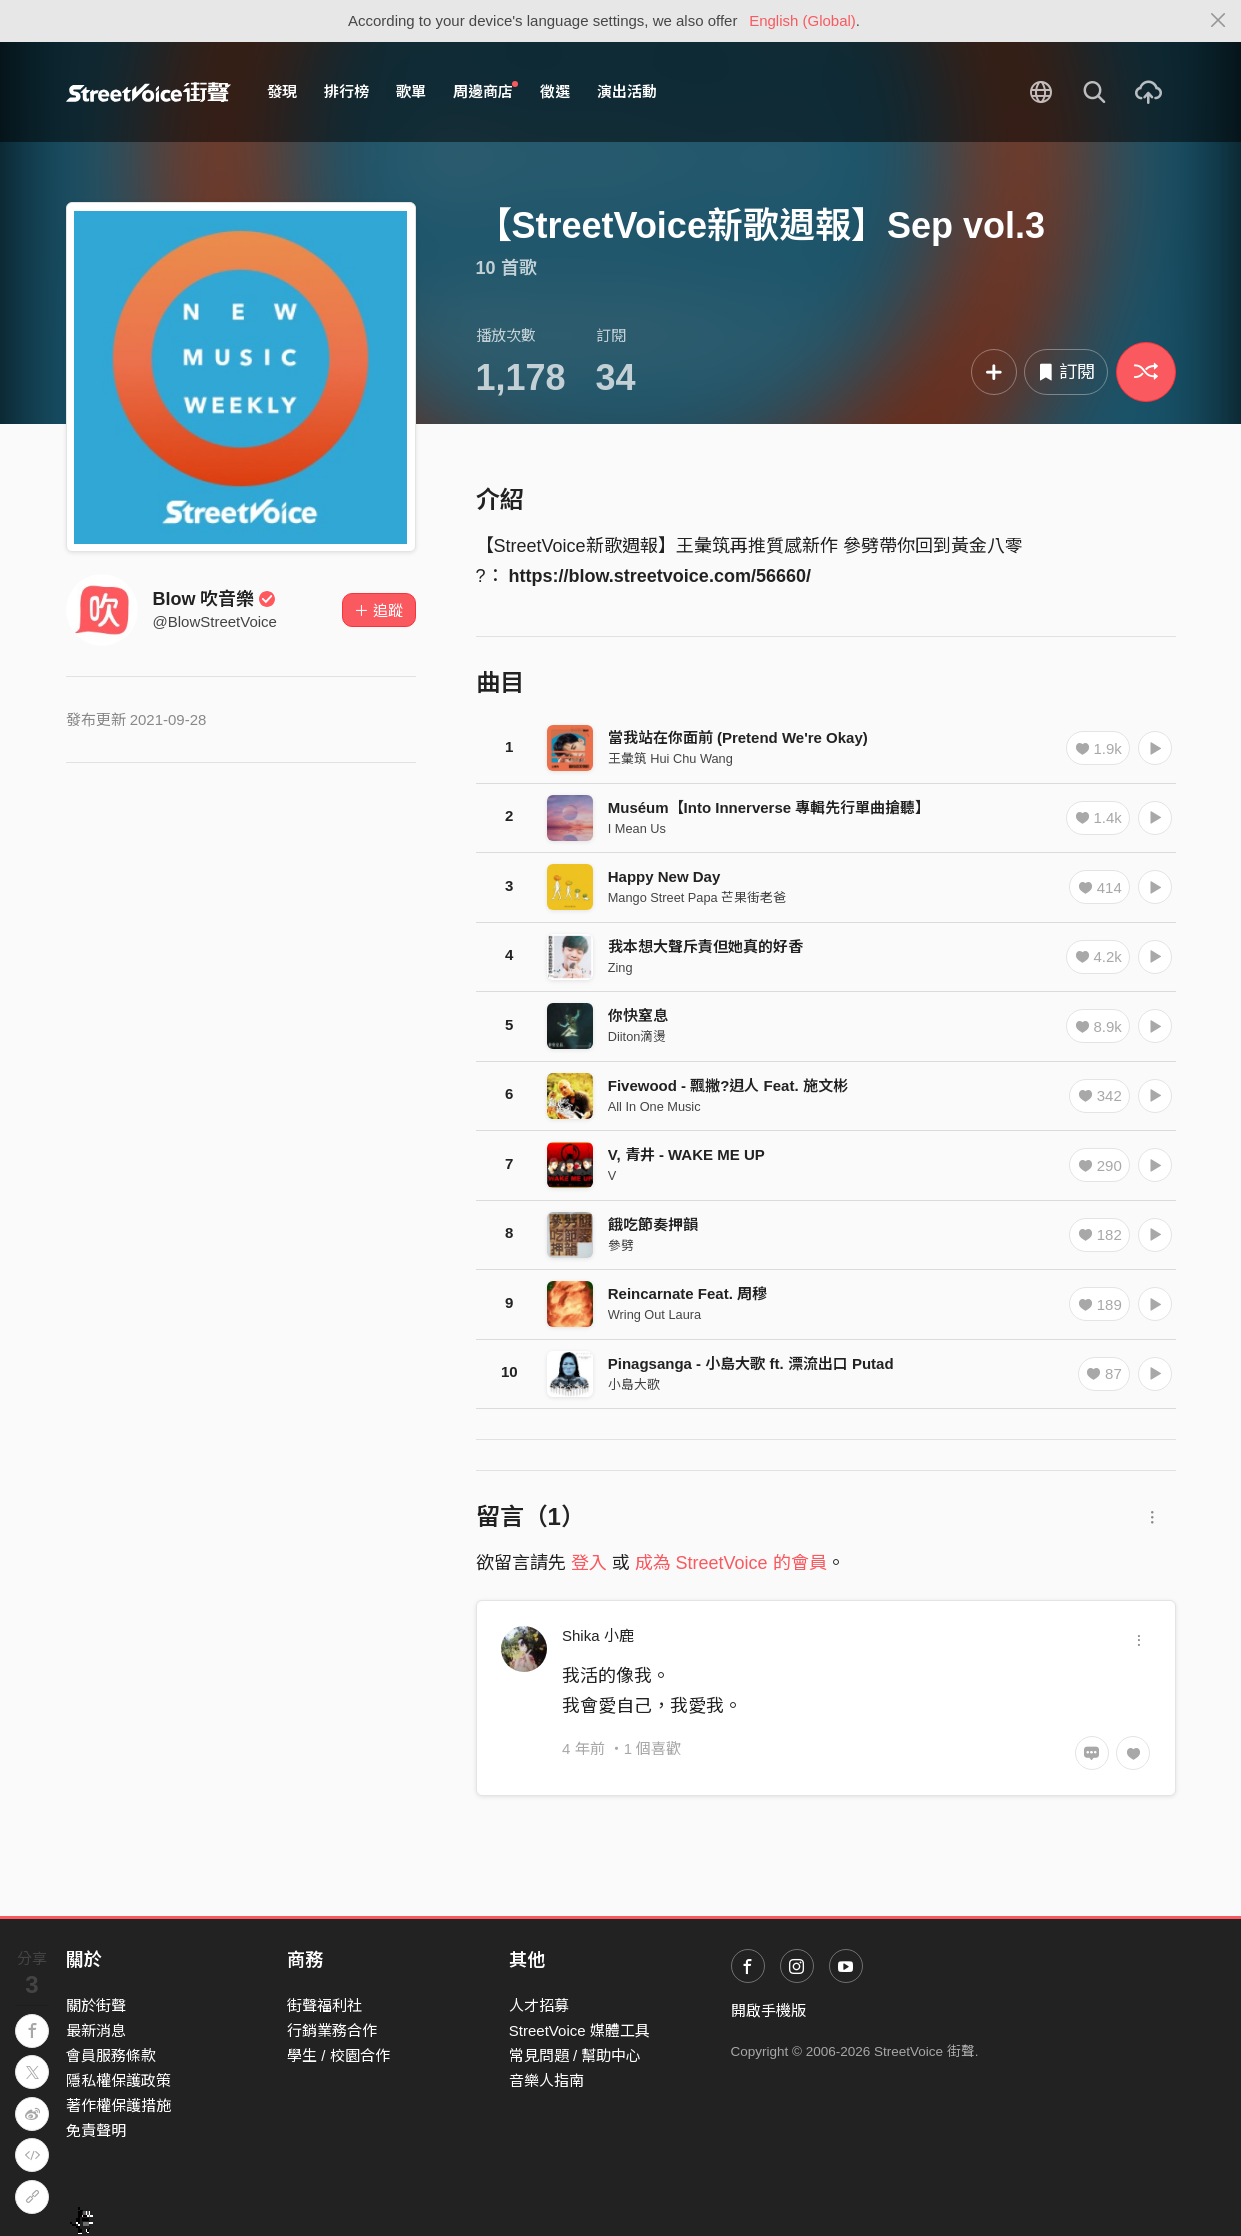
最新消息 (96, 2030)
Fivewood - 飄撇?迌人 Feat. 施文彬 (728, 1085)
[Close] (1218, 21)
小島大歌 (634, 1384)
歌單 (411, 91)
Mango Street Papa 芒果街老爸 (697, 897)
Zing (620, 967)
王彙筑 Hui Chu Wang (670, 758)
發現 (282, 91)
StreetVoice (148, 92)
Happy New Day (664, 876)
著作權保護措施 (118, 2105)
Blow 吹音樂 (215, 599)
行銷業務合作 (332, 2030)
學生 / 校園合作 (338, 2055)
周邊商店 (486, 91)
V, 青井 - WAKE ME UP (686, 1154)
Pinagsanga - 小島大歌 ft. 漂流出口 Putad (751, 1363)
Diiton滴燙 (637, 1036)
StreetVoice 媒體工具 (579, 2030)
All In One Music (654, 1106)
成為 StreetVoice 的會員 (731, 1563)
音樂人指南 (546, 2080)
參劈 (621, 1245)
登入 (589, 1563)
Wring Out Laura (654, 1314)
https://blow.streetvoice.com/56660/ (660, 576)
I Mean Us (637, 828)
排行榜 (346, 91)
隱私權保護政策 (118, 2080)
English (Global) (802, 20)
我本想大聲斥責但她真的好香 (705, 946)
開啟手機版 (768, 2010)
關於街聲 (96, 2005)
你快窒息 (638, 1015)
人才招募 (539, 2005)
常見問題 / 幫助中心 (575, 2055)
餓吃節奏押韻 (653, 1224)
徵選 (555, 91)
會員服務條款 (111, 2055)
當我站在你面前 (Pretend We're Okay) (738, 737)
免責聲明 (96, 2130)
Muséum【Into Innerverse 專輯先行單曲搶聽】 (769, 807)
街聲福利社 (324, 2005)
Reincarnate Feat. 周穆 (687, 1293)
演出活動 (627, 91)
